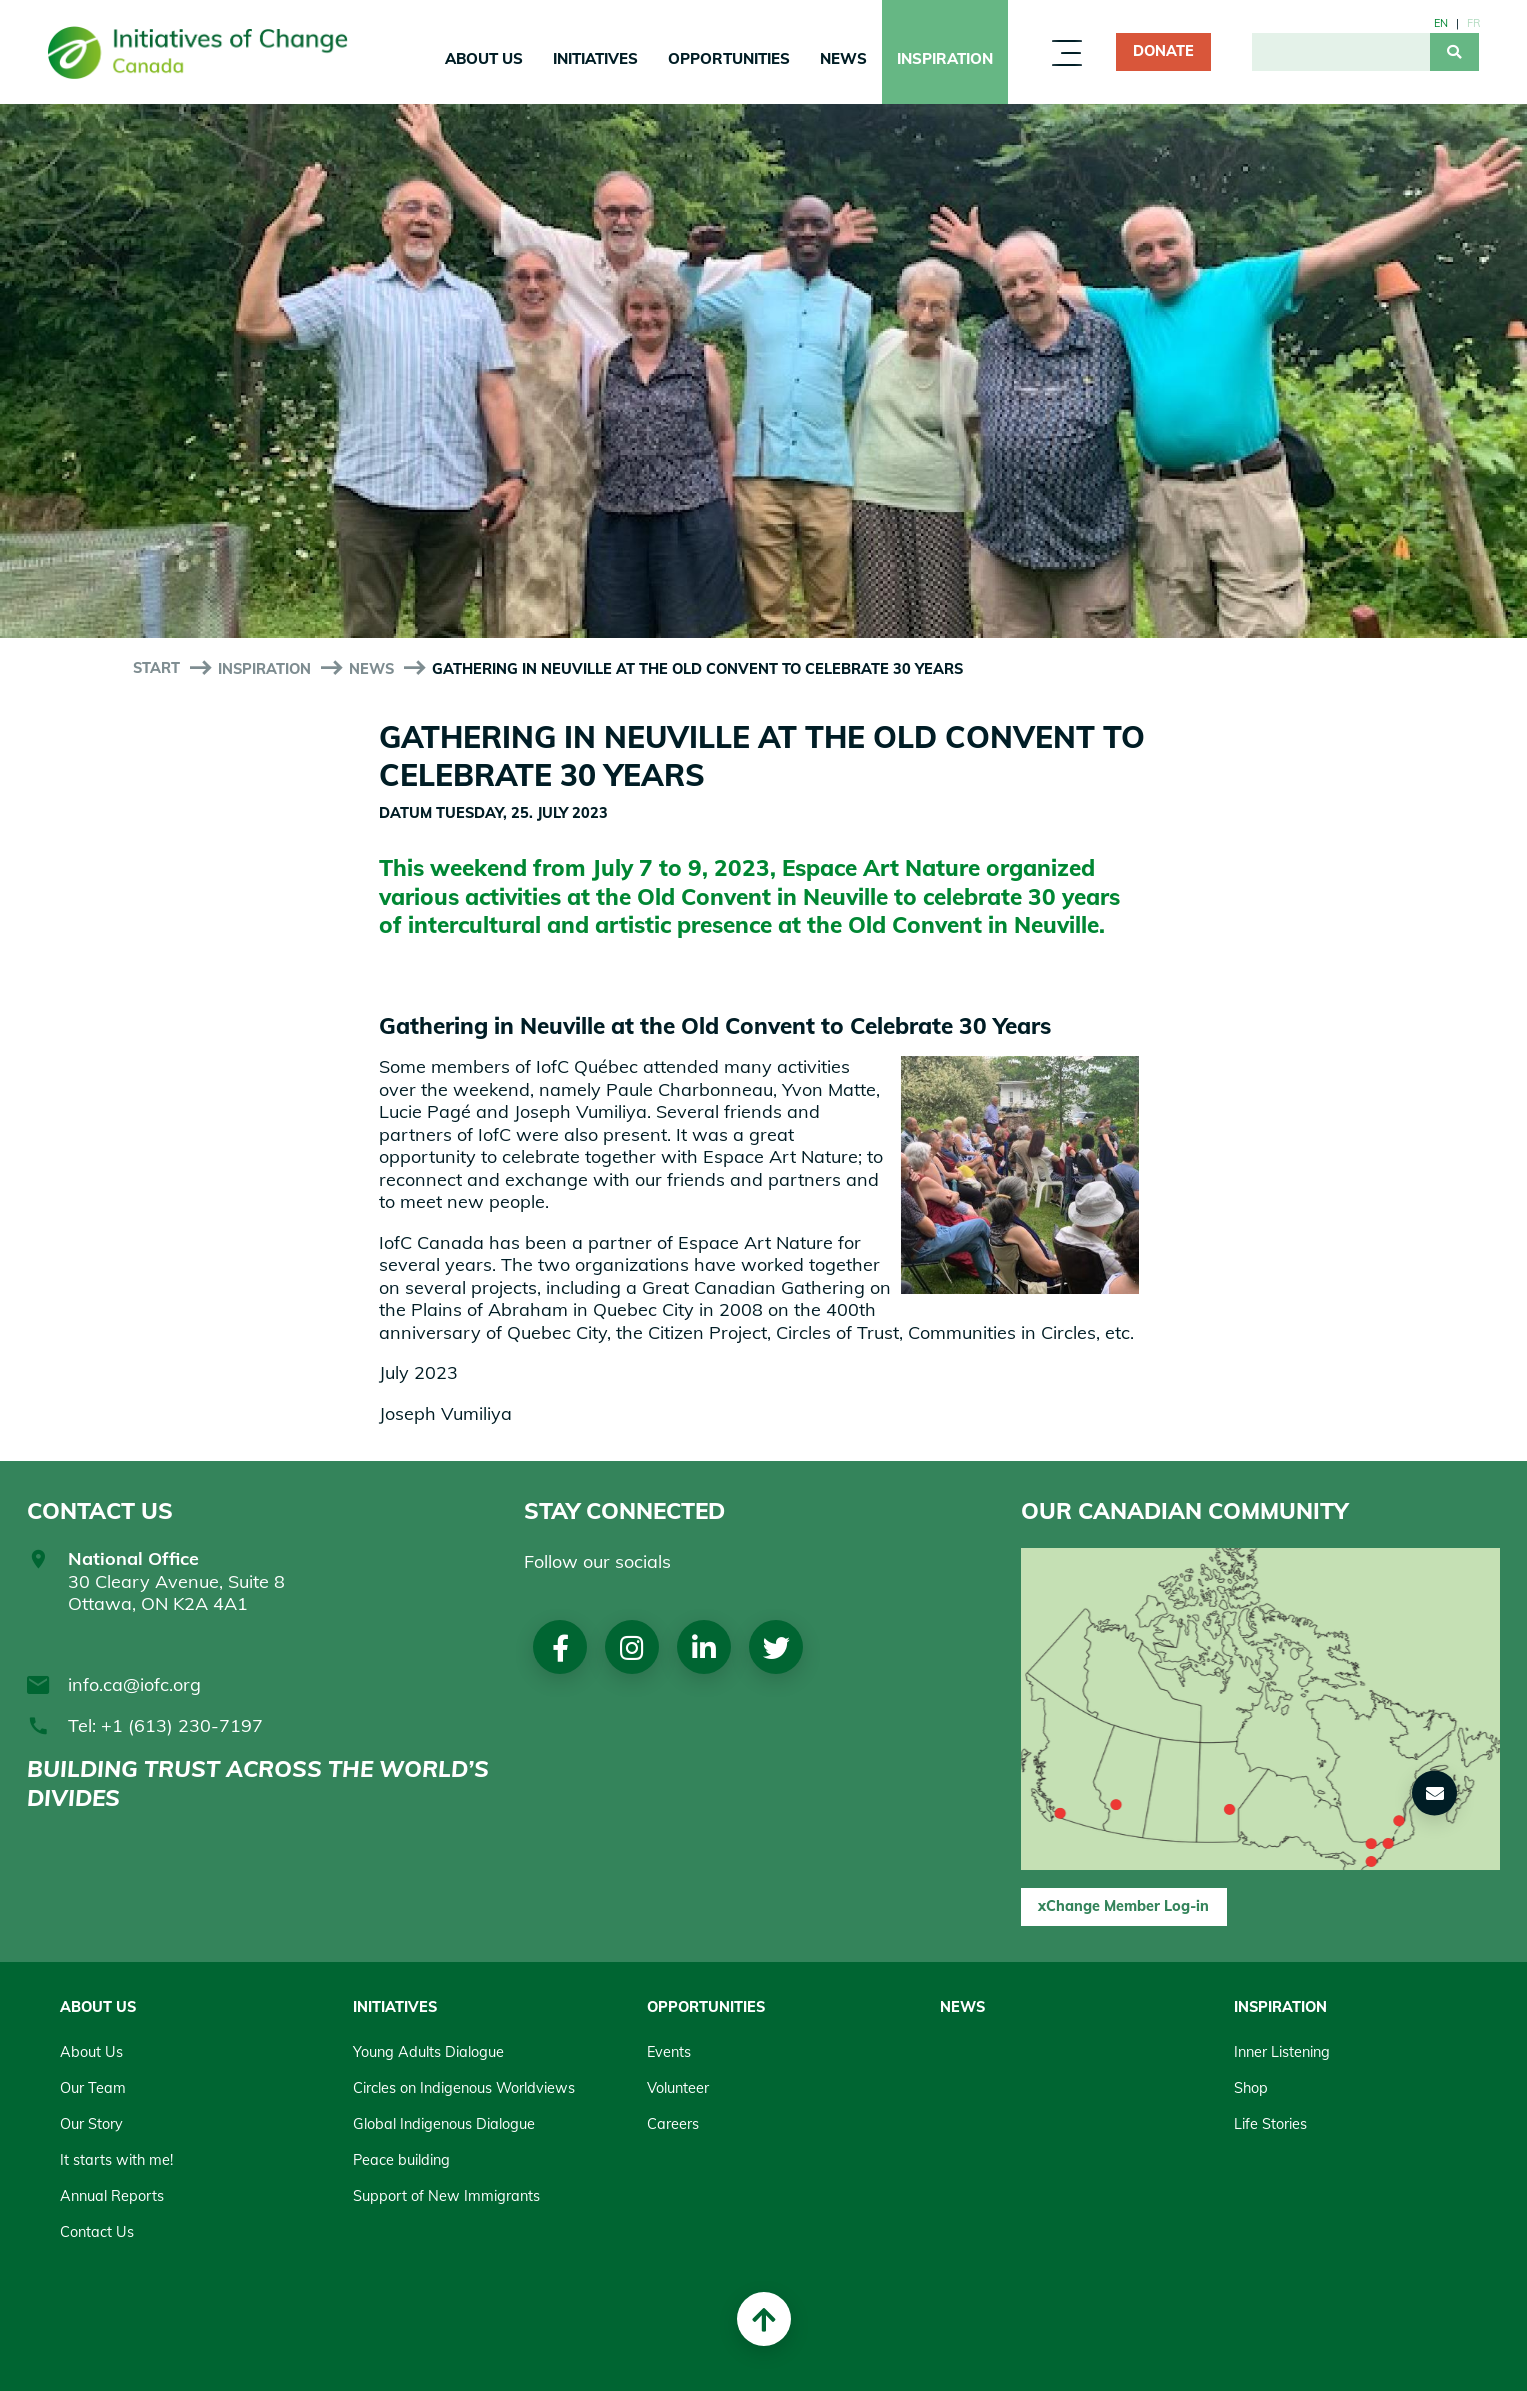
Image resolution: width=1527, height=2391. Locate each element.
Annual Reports (112, 2196)
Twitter (776, 1647)
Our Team (93, 2088)
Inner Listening (1282, 2052)
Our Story (91, 2124)
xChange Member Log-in (1123, 1906)
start (156, 668)
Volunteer (678, 2088)
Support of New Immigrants (446, 2196)
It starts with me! (116, 2160)
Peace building (401, 2160)
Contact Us (97, 2232)
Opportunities (729, 58)
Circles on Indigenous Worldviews (464, 2088)
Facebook (560, 1647)
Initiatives (595, 58)
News (843, 58)
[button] (1435, 1793)
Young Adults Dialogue (428, 2052)
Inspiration (945, 58)
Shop (1251, 2088)
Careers (673, 2124)
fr (1473, 23)
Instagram (632, 1647)
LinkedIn (704, 1647)
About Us (484, 58)
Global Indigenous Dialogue (444, 2124)
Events (669, 2052)
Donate (1163, 51)
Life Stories (1270, 2124)
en (1441, 23)
